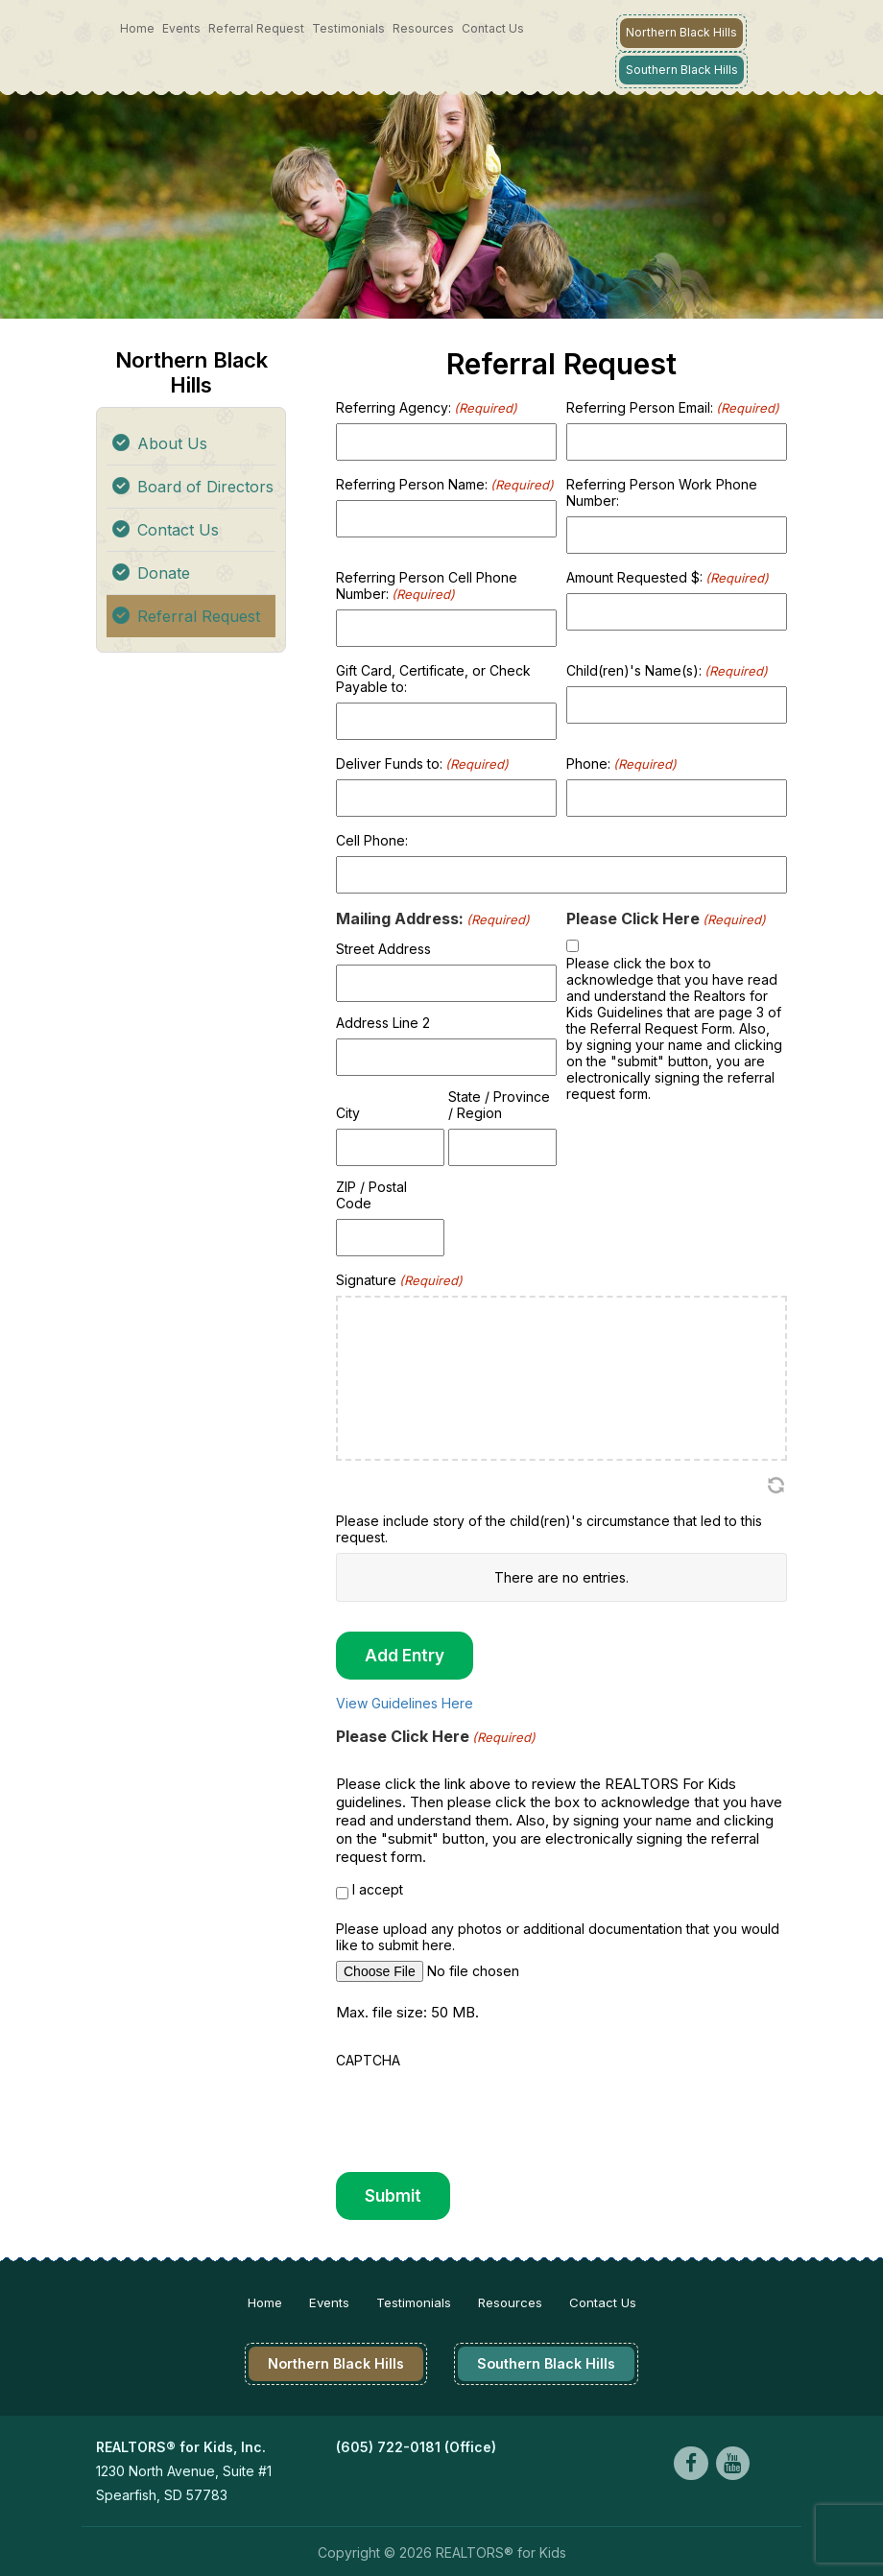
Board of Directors (205, 485)
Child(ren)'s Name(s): (667, 669)
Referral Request (256, 28)
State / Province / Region (499, 1103)
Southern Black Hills (681, 68)
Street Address (383, 948)
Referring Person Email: (672, 406)
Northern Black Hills (681, 32)
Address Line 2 (383, 1022)
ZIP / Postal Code (371, 1194)
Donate (163, 572)
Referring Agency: (426, 406)
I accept (377, 1888)
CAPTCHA (368, 2059)
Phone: (621, 762)
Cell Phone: (372, 839)
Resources (423, 28)
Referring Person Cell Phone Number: (426, 584)
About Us (172, 442)
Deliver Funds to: (422, 762)
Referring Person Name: (445, 483)
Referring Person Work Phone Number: (661, 491)
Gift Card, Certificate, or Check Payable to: (433, 677)
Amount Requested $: (667, 576)
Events (181, 28)
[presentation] (482, 2112)
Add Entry (404, 1654)
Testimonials (348, 28)
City (348, 1112)
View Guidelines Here (404, 1702)
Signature (399, 1279)
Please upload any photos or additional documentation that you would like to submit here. (557, 1936)
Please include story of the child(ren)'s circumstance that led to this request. (549, 1528)
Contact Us (493, 28)
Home (137, 28)
